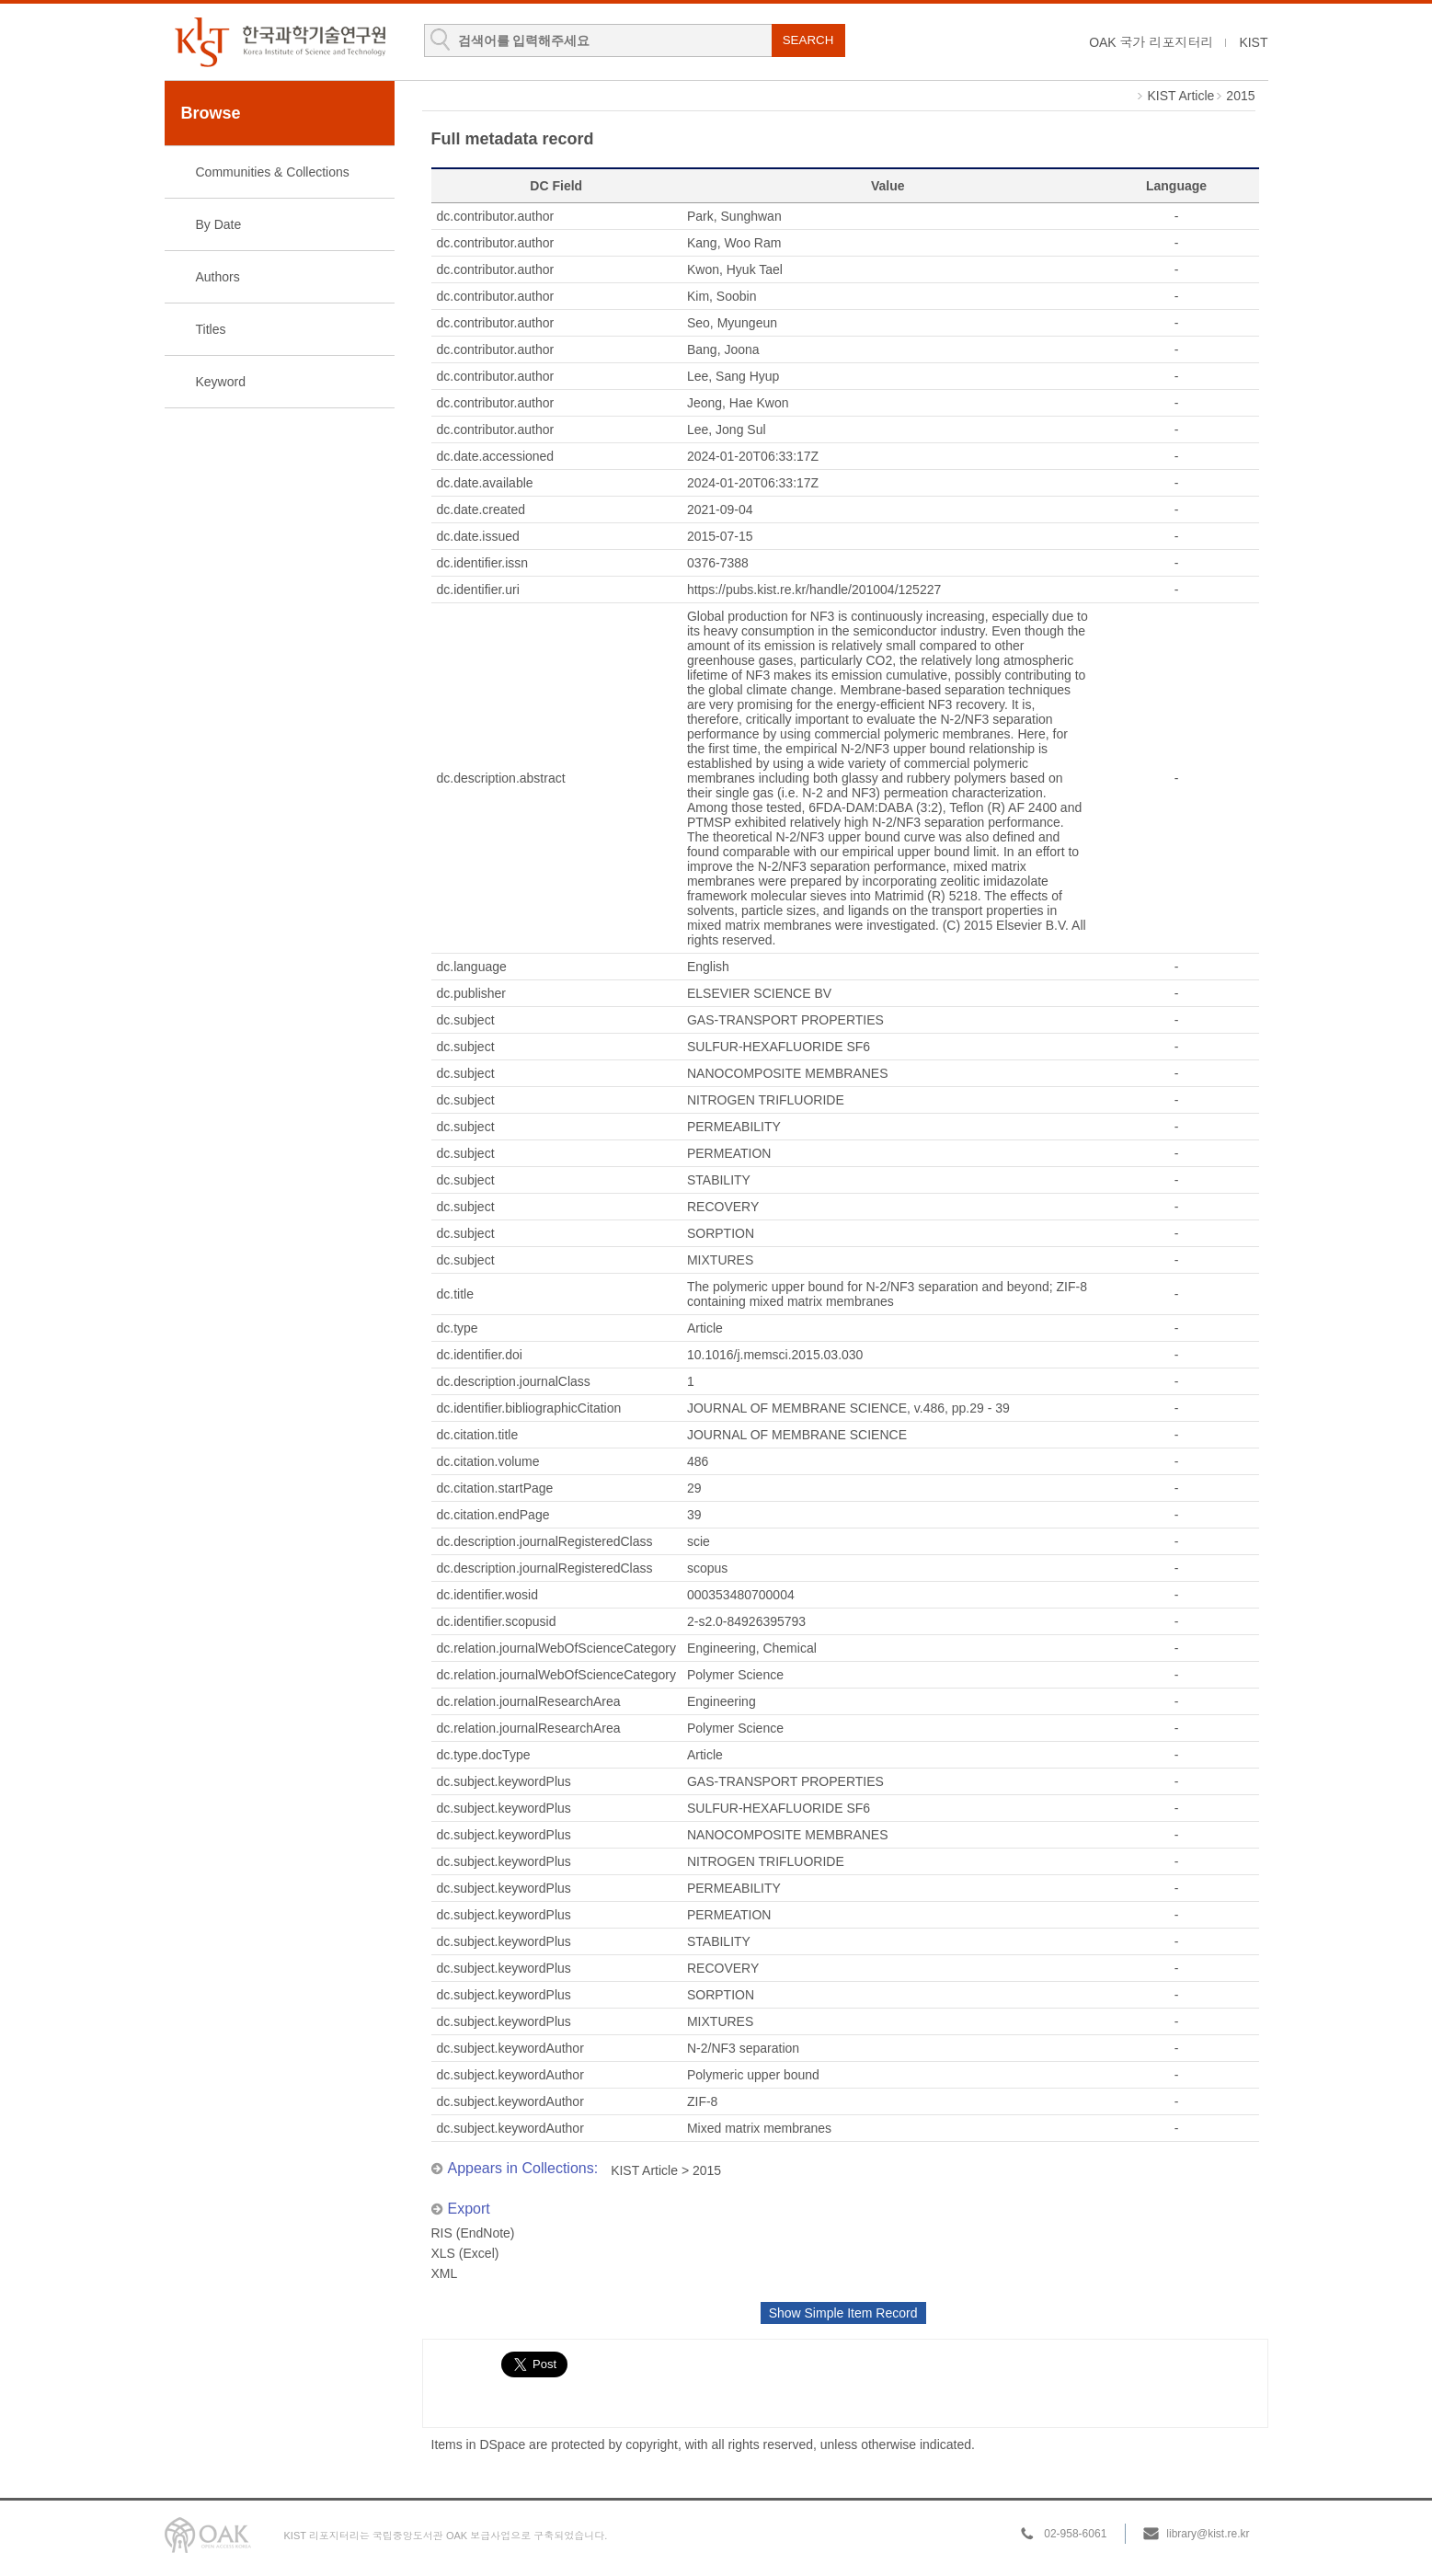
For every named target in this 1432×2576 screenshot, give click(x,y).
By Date (219, 224)
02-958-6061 (1075, 2533)
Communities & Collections (272, 172)
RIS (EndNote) (473, 2233)
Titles (211, 329)
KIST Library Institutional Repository (279, 42)
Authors (218, 276)
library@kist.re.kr (1207, 2533)
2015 (1240, 95)
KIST (1253, 42)
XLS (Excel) (465, 2253)
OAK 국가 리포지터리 (1151, 42)
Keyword (221, 381)
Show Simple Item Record (843, 2313)
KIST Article (1180, 95)
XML (444, 2273)
